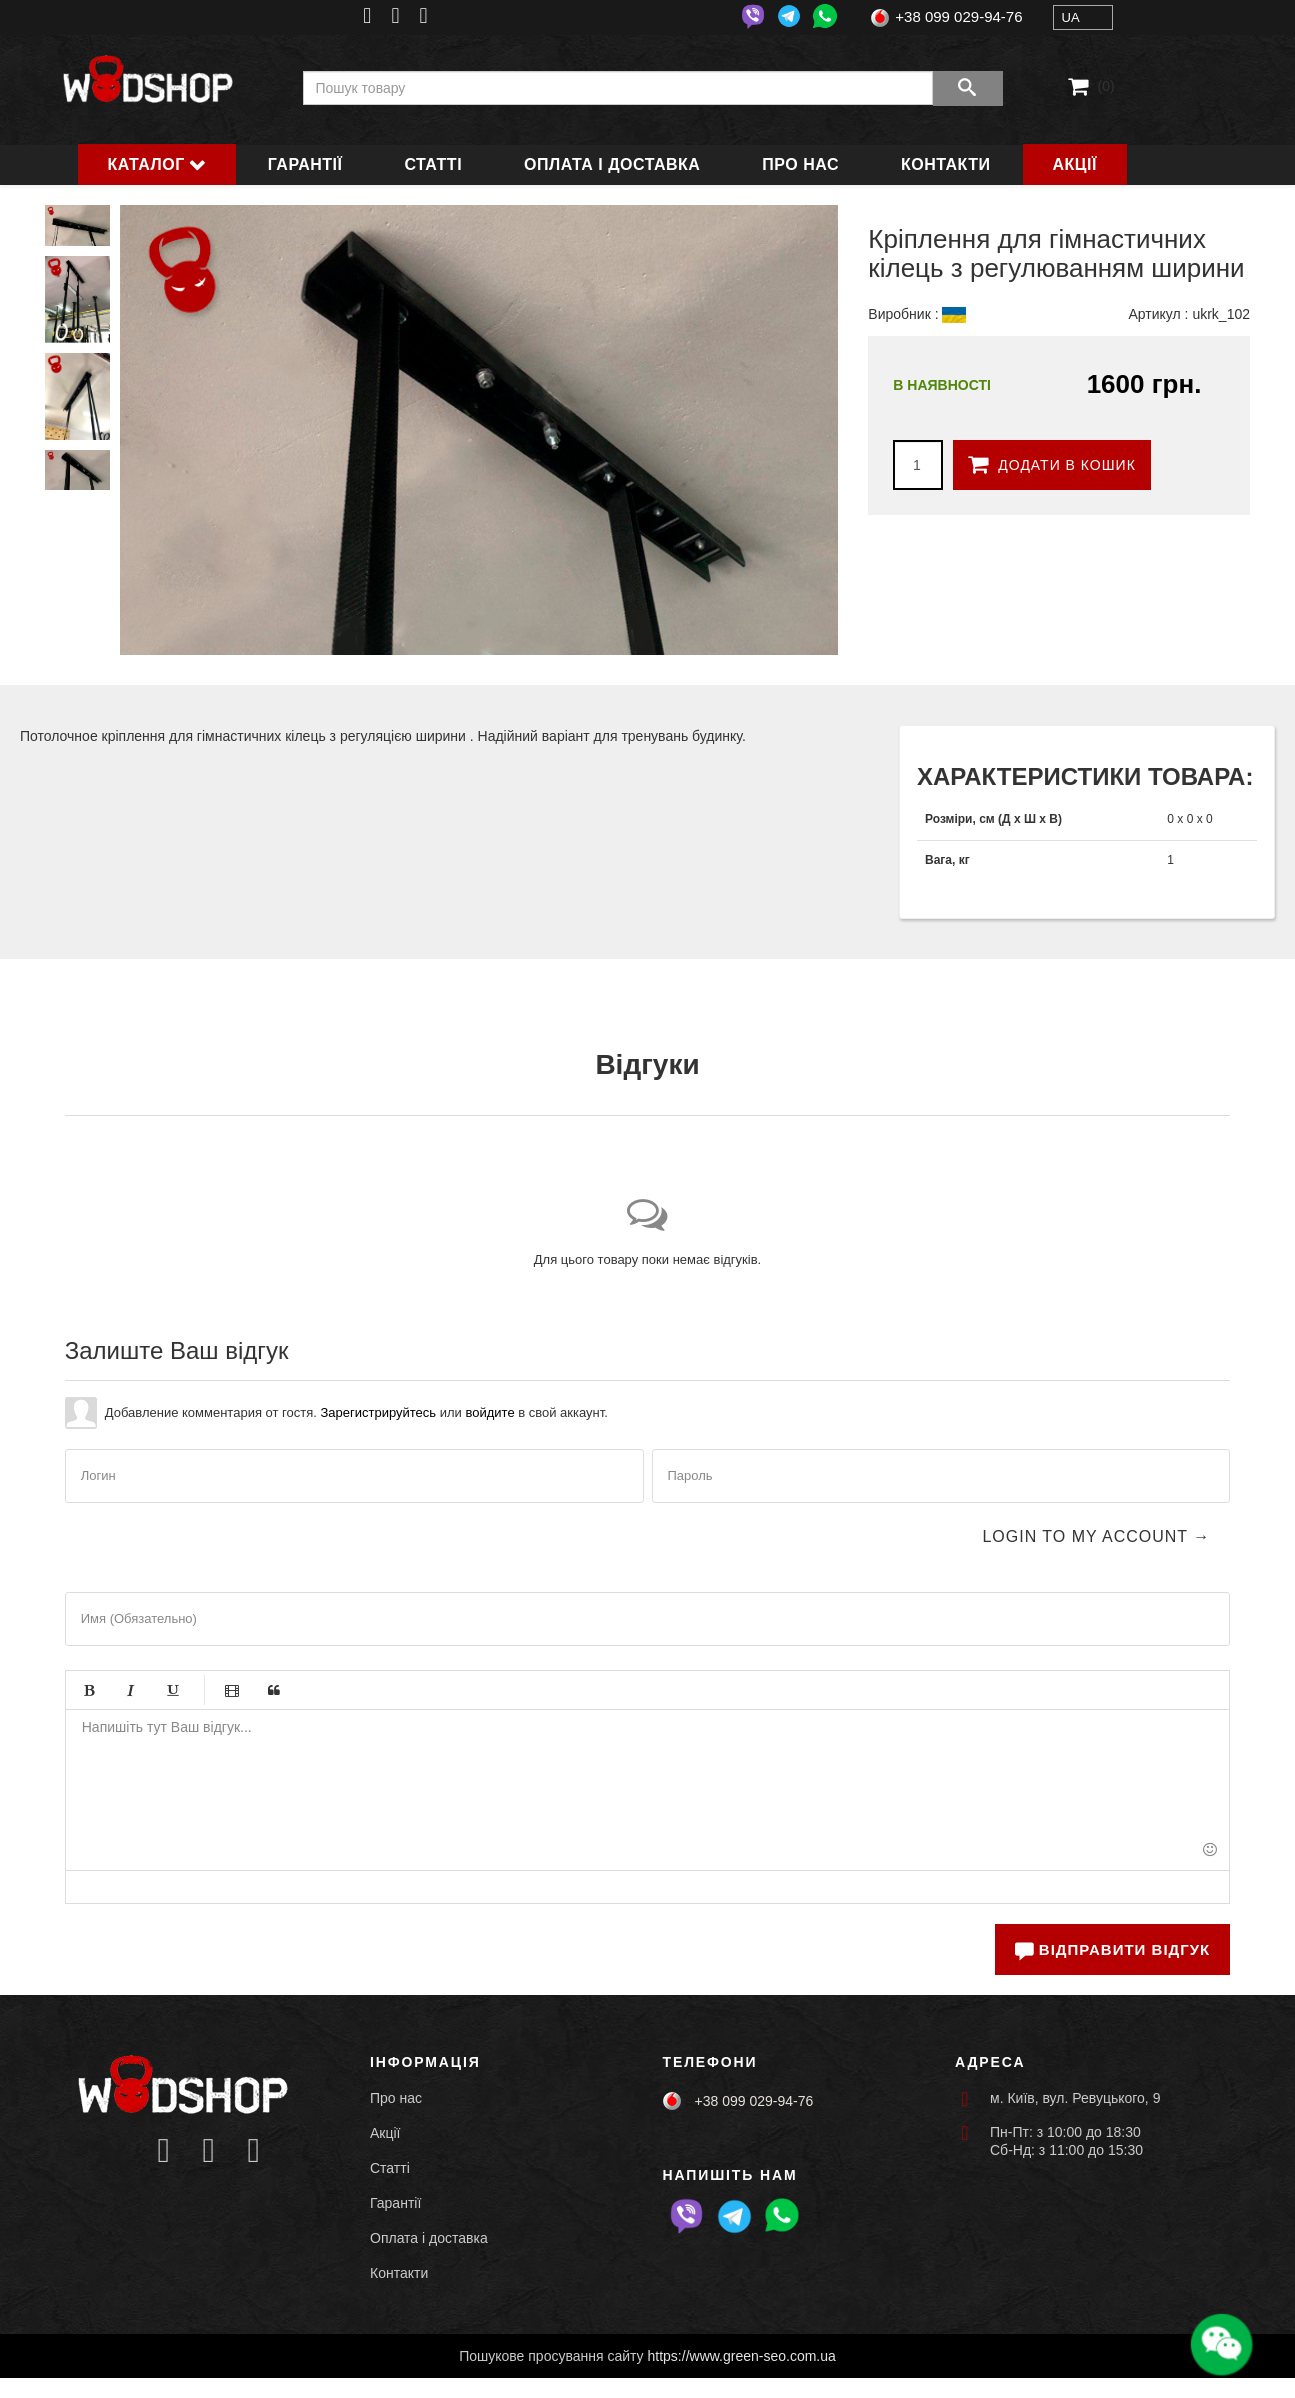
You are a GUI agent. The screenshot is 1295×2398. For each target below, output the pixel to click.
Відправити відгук (1112, 1949)
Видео (232, 1690)
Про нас (800, 164)
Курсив (131, 1690)
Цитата (274, 1690)
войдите (489, 1412)
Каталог (146, 164)
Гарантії (305, 164)
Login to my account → (1096, 1536)
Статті (433, 164)
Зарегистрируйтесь (378, 1412)
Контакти (946, 164)
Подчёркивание (173, 1690)
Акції (1075, 164)
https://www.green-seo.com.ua (742, 2356)
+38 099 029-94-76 (958, 16)
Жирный (89, 1690)
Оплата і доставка (612, 164)
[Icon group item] (163, 2151)
